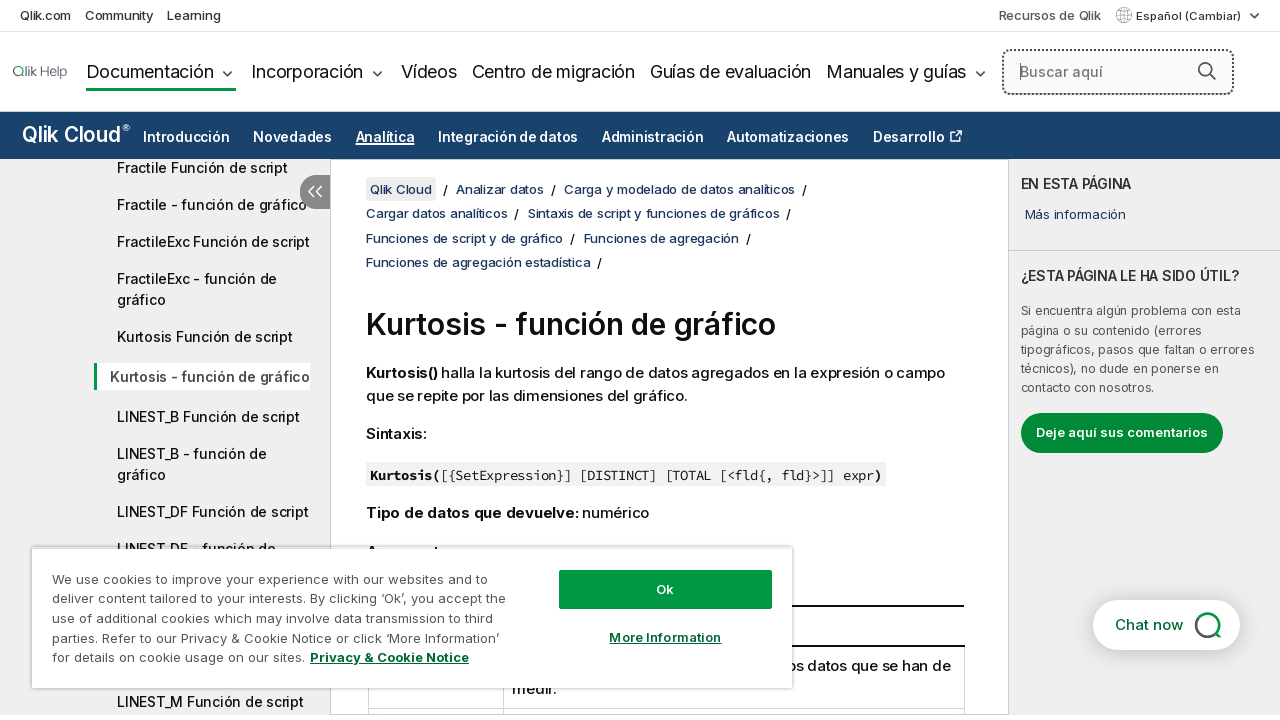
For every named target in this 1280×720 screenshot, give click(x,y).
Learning (193, 15)
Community (119, 15)
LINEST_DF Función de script (212, 511)
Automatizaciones (788, 137)
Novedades (292, 137)
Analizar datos (500, 189)
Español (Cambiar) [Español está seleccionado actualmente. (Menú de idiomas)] (1190, 16)
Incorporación (307, 71)
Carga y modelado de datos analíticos (679, 189)
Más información (1075, 214)
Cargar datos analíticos (436, 213)
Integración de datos (508, 137)
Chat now (1149, 624)
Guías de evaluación (730, 71)
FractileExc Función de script (213, 241)
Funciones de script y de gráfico (464, 238)
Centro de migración (553, 71)
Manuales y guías (896, 71)
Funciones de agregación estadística (478, 262)
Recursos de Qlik (1050, 15)
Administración (653, 137)
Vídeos (429, 71)
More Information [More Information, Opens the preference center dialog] (650, 622)
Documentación (150, 71)
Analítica (385, 137)
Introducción (186, 137)
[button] (1207, 71)
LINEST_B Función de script (208, 416)
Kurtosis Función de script (205, 336)
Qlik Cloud (76, 134)
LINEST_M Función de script (210, 701)
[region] (403, 610)
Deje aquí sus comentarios (1122, 432)
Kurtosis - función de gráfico (210, 376)
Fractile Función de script (202, 167)
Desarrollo (909, 137)
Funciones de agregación (661, 238)
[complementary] (1144, 437)
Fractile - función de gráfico (212, 204)
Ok (650, 574)
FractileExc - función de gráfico (197, 289)
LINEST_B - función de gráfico (192, 464)
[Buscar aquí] (1118, 72)
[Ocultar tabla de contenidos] (315, 192)
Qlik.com (45, 15)
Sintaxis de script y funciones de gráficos (654, 213)
